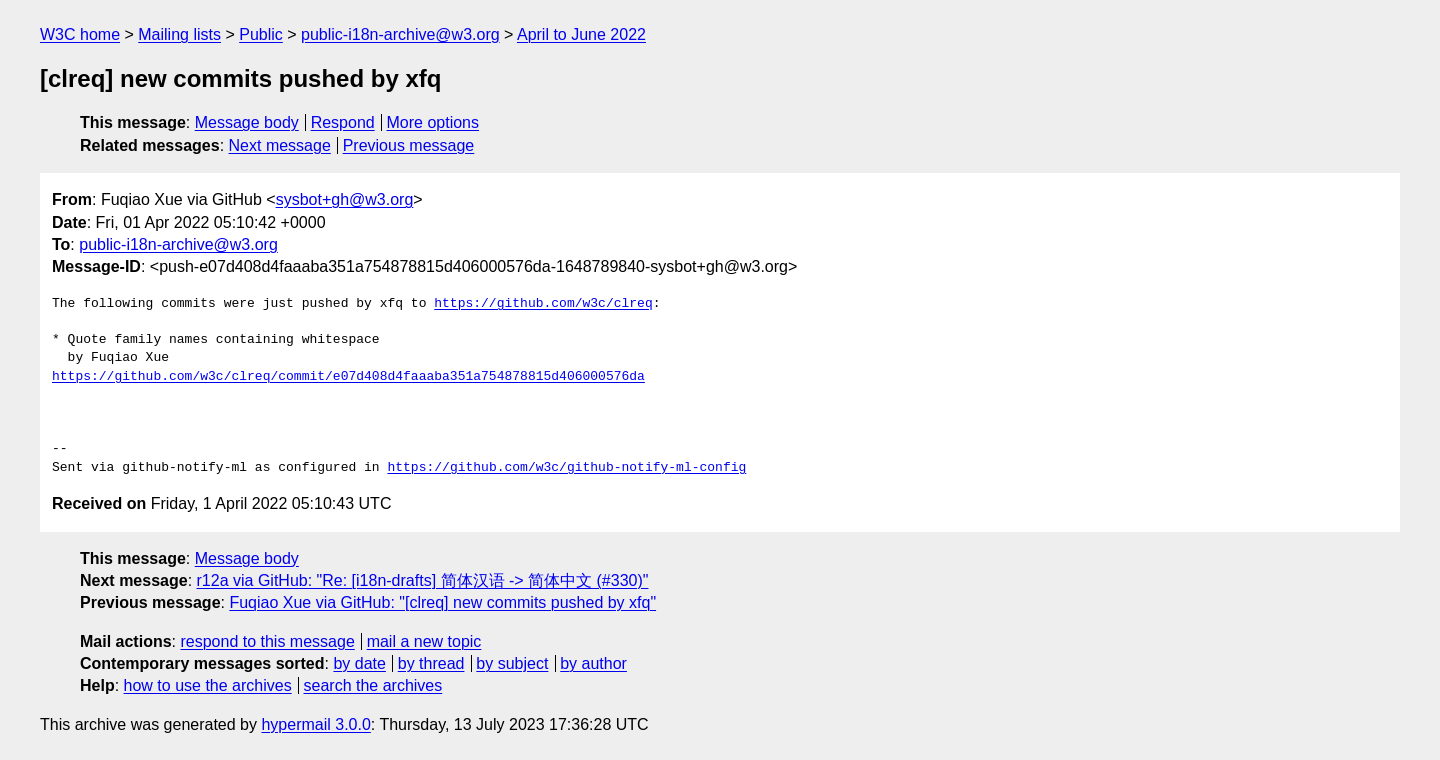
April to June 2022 (581, 34)
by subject (512, 663)
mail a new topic (424, 641)
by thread (431, 663)
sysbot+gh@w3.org (345, 199)
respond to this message (267, 641)
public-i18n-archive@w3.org (400, 34)
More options (433, 122)
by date (359, 663)
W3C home (80, 34)
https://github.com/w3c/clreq (543, 304)
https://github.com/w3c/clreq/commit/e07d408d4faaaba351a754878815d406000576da (348, 377)
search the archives (373, 685)
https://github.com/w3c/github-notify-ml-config (566, 468)
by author (593, 663)
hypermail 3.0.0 (315, 724)
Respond (343, 122)
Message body (247, 122)
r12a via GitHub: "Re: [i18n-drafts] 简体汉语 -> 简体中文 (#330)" (423, 580)
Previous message (409, 145)
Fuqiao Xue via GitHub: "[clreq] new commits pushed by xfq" (442, 602)
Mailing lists (179, 34)
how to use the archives (208, 685)
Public (261, 34)
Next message (280, 145)
